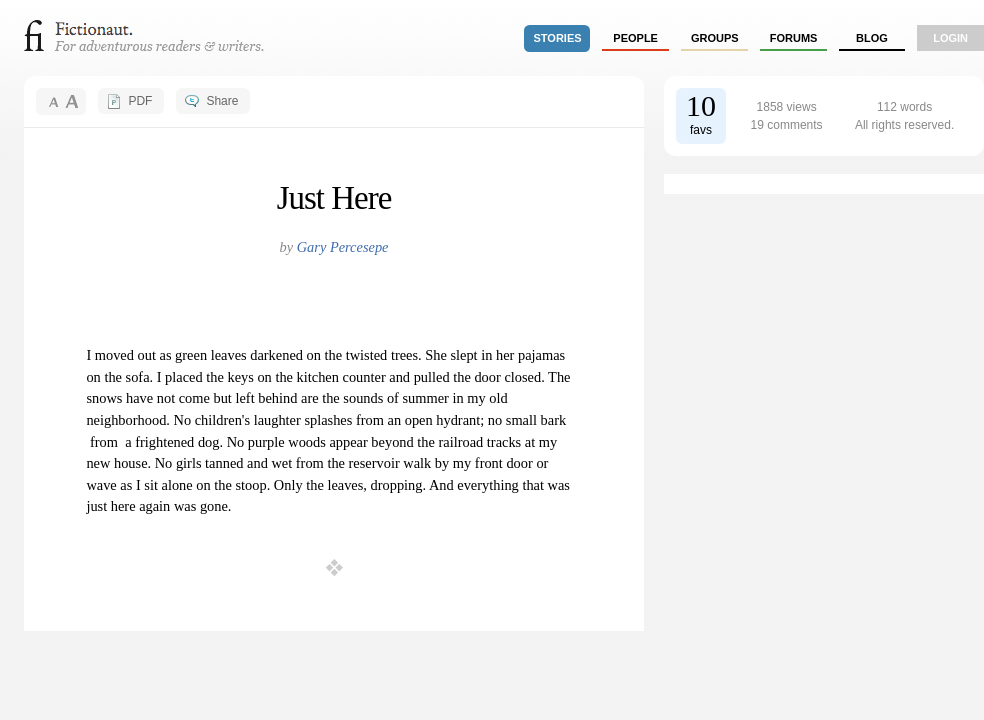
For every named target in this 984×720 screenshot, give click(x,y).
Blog (872, 38)
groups (715, 38)
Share (222, 101)
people (635, 38)
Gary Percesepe (343, 247)
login (950, 38)
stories (558, 38)
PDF (140, 101)
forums (794, 38)
